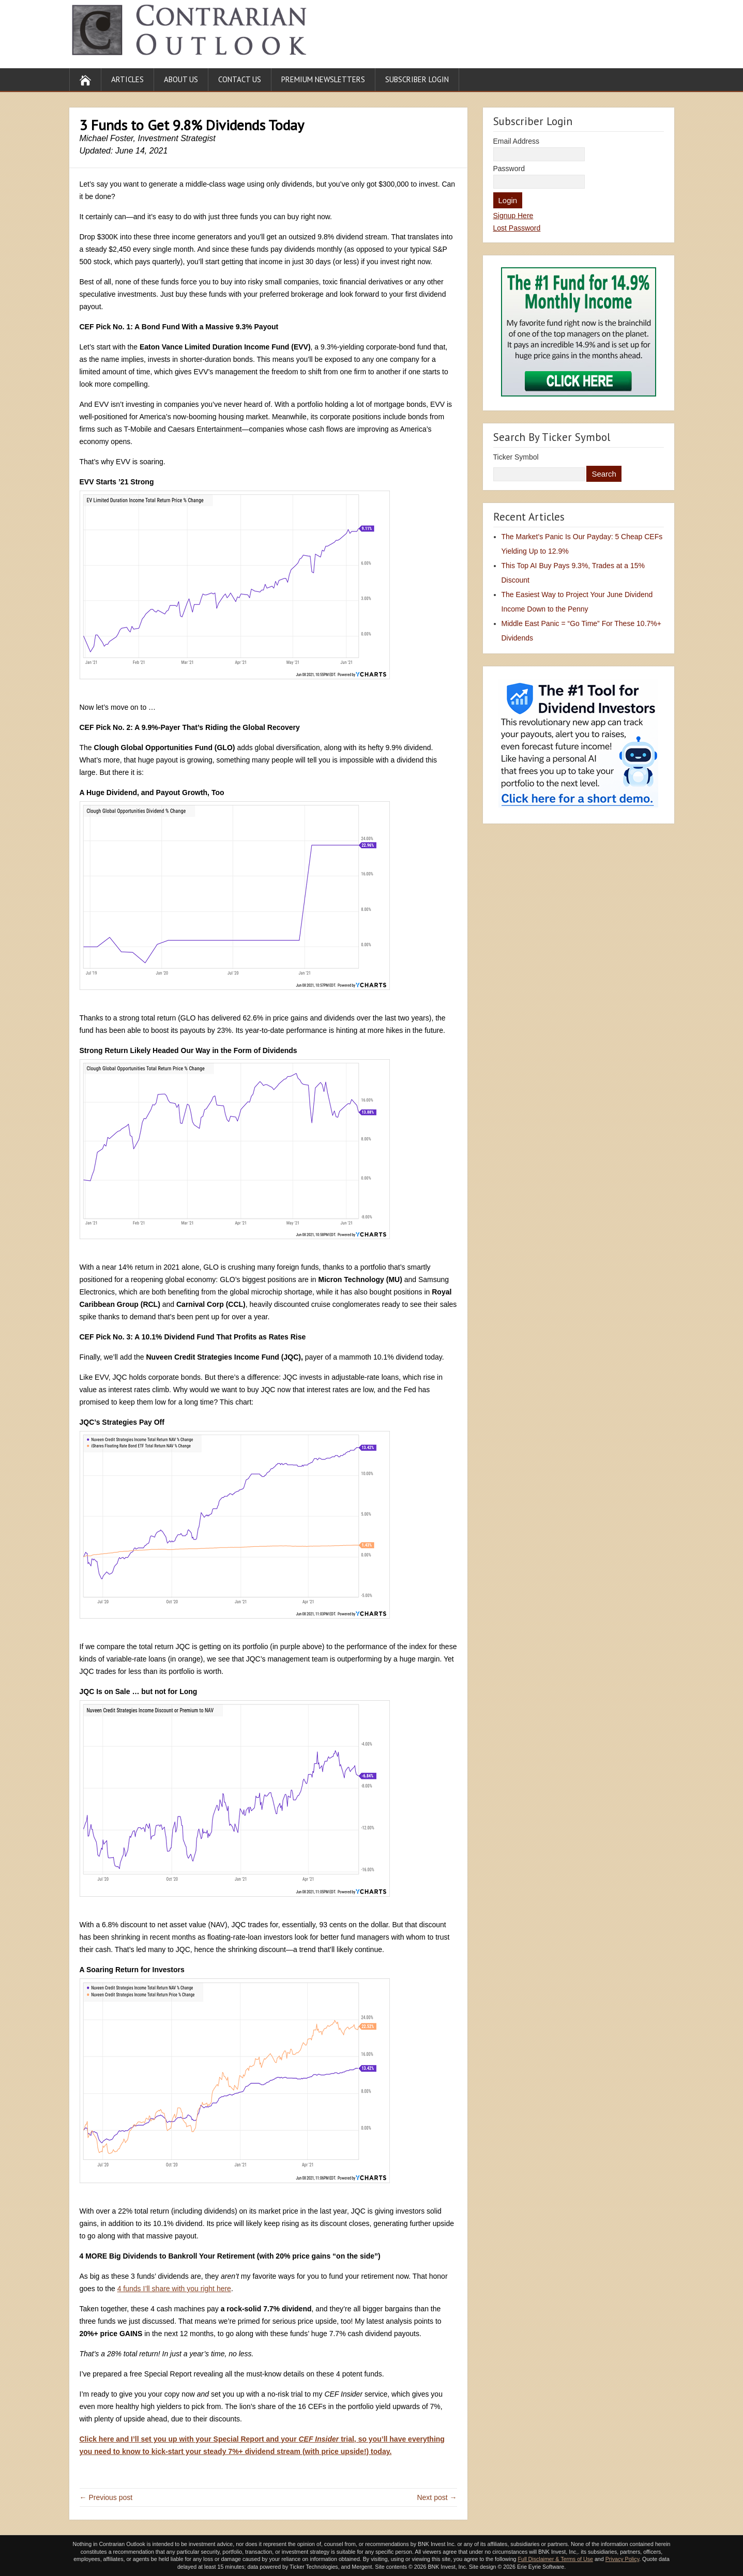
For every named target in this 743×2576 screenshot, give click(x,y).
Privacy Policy (622, 2559)
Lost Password (517, 228)
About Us (181, 79)
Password (509, 168)
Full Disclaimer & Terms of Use (555, 2559)
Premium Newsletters (323, 79)
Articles (127, 79)
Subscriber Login (417, 79)
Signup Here (513, 215)
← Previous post (106, 2497)
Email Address (516, 141)
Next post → (437, 2497)
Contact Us (239, 79)
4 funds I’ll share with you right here (174, 2288)
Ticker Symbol (516, 457)
